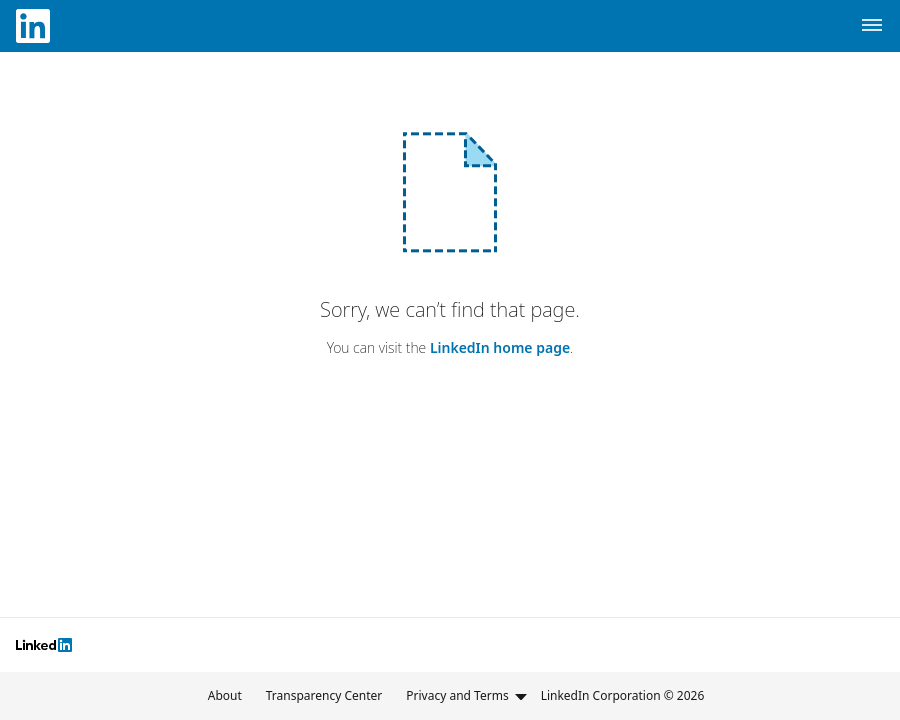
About (225, 695)
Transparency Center (324, 695)
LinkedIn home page (500, 347)
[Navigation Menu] (872, 26)
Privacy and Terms (467, 696)
